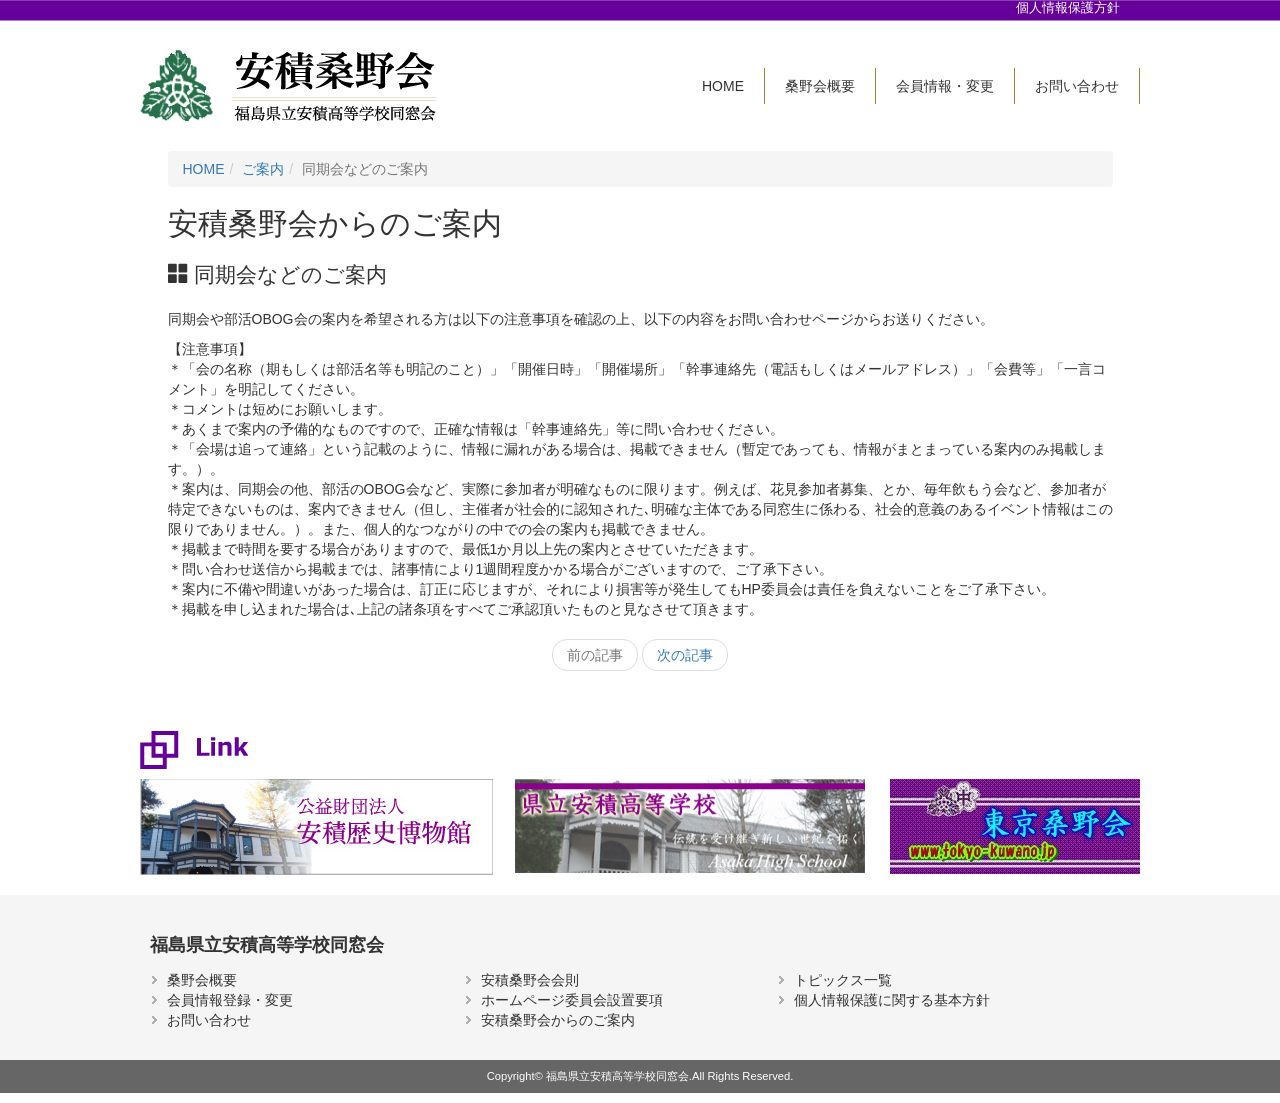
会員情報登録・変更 (230, 1000)
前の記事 (595, 655)
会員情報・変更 (945, 86)
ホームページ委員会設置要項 (572, 1000)
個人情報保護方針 (1068, 8)
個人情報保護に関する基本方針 (892, 1000)
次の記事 (685, 655)
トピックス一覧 (843, 980)
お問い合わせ (1077, 86)
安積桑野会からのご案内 (558, 1020)
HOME (723, 86)
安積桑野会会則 (530, 980)
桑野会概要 (820, 86)
